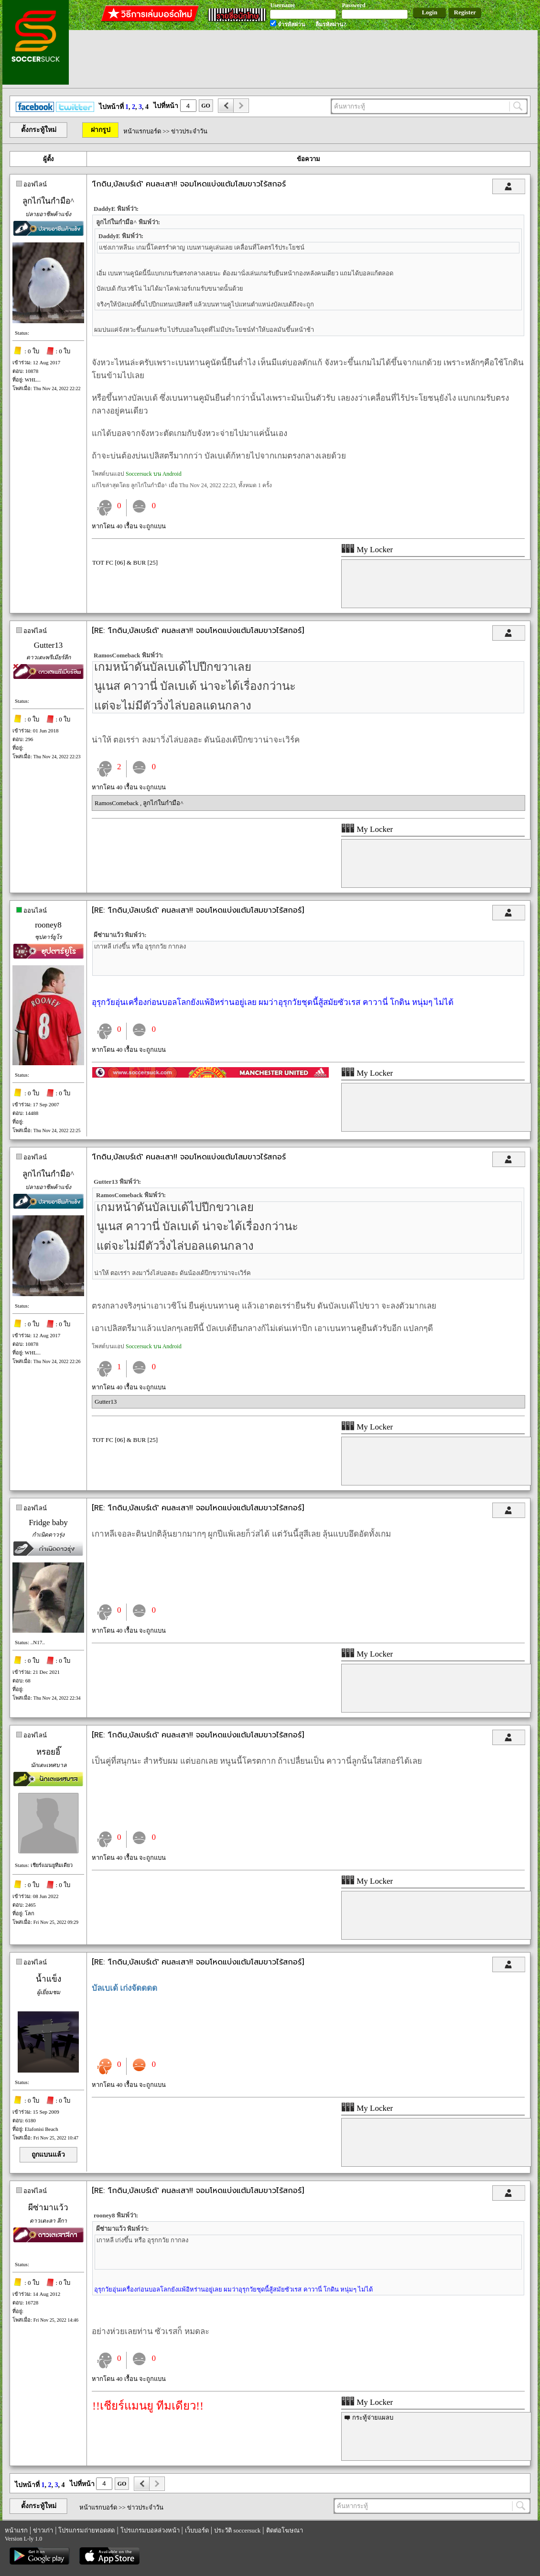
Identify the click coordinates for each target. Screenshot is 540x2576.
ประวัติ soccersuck (237, 2530)
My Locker (367, 549)
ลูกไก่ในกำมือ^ (48, 201)
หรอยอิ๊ (48, 1752)
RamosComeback (117, 803)
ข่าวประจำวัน (189, 131)
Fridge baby (48, 1522)
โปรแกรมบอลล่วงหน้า (150, 2530)
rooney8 (48, 924)
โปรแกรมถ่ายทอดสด (86, 2530)
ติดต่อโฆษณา (284, 2530)
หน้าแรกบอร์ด (142, 131)
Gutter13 (48, 645)
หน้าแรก (16, 2530)
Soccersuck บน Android (154, 473)
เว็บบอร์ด (197, 2530)
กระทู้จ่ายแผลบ (372, 2417)
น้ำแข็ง (48, 1979)
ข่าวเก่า (43, 2530)
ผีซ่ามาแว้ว (48, 2207)
